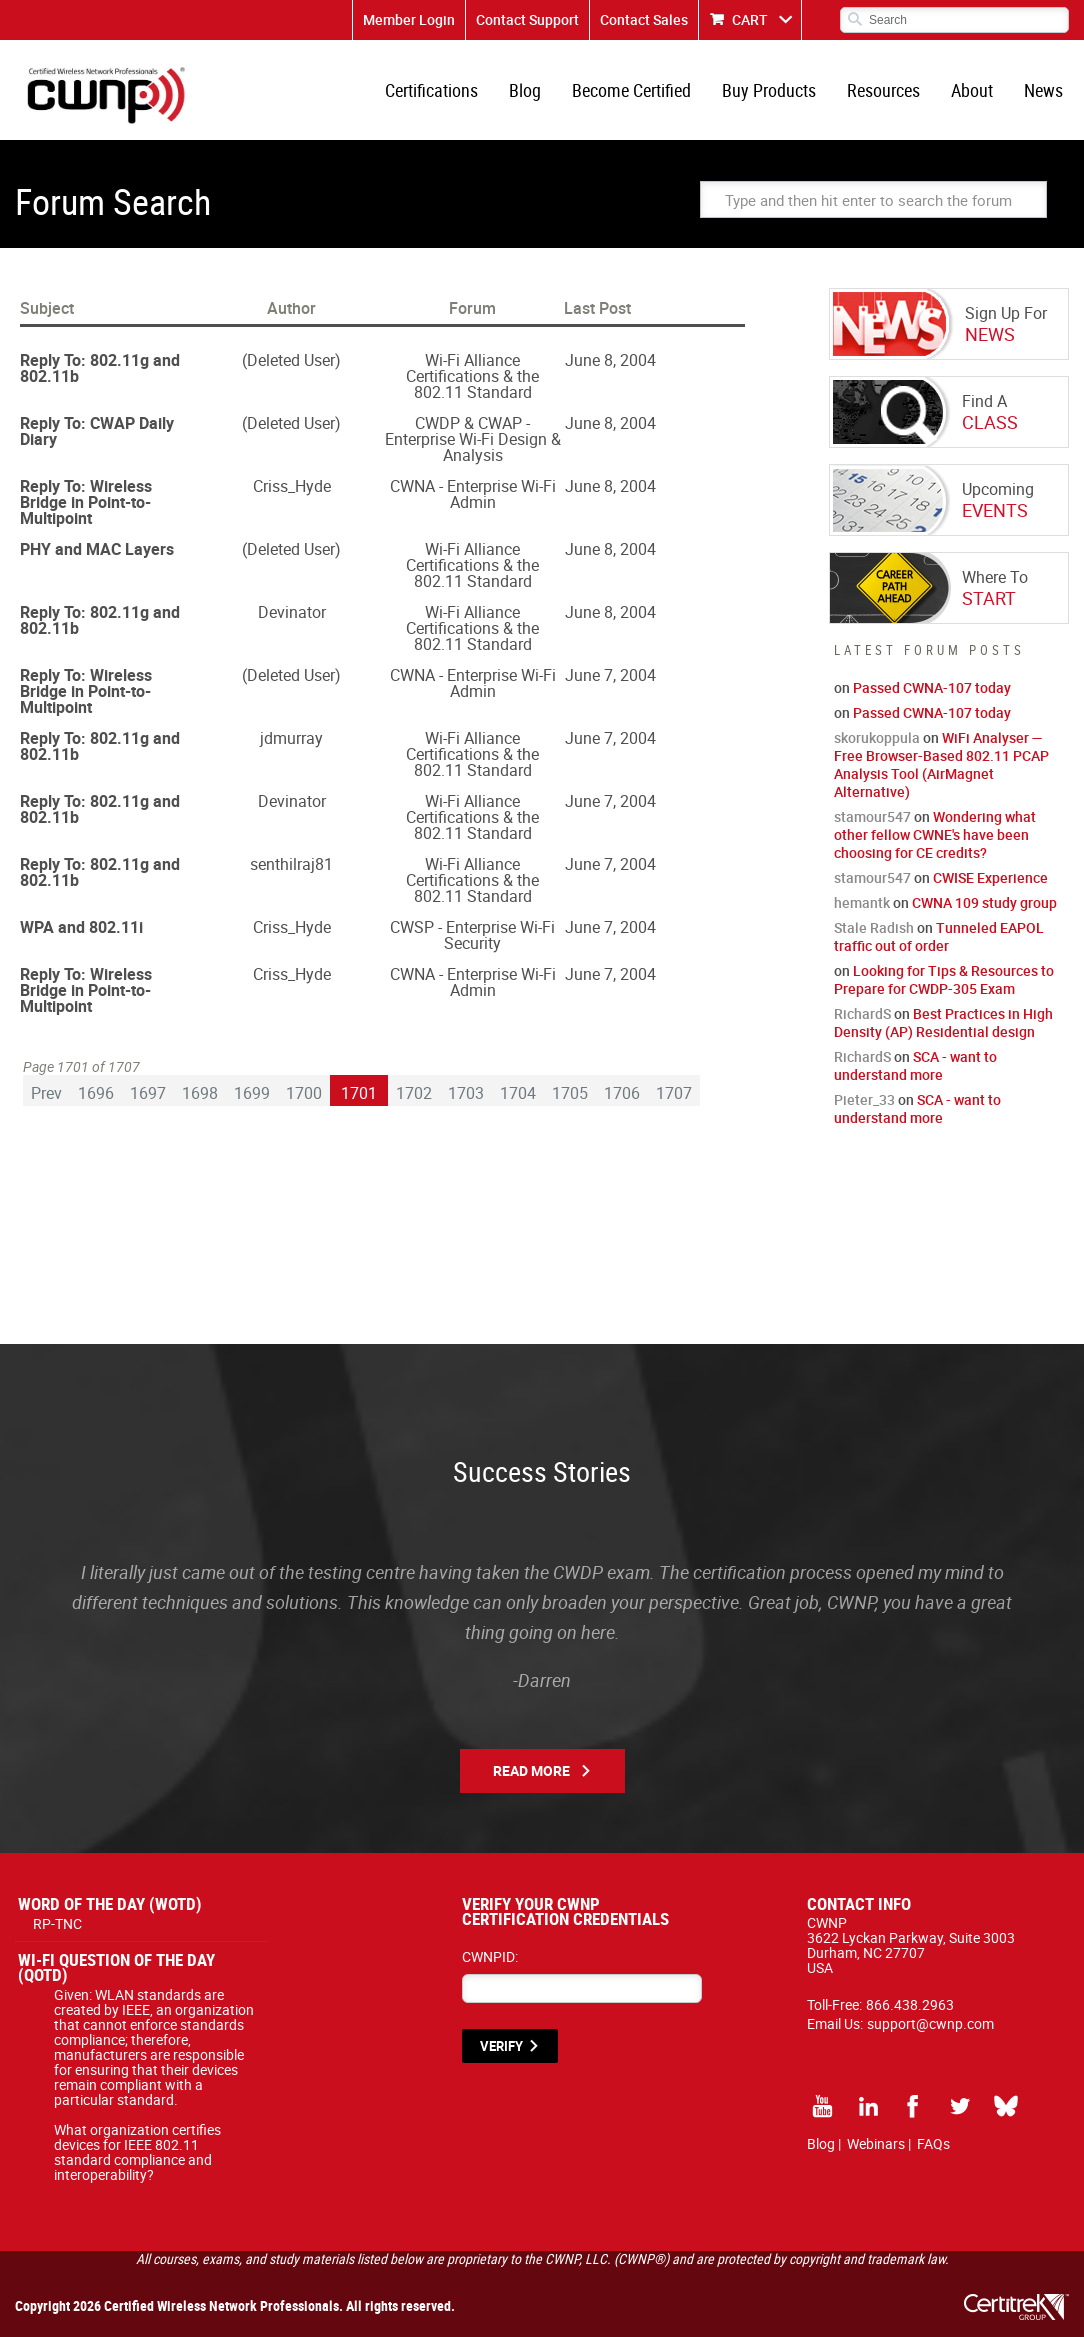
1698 (200, 1093)
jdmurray (291, 738)
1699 (252, 1093)
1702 (414, 1093)
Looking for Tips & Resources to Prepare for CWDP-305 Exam (944, 979)
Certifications (431, 90)
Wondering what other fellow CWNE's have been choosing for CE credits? (935, 834)
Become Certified (631, 90)
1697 (148, 1093)
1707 (674, 1093)
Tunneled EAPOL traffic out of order (939, 936)
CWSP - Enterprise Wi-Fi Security (472, 935)
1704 (518, 1093)
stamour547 (872, 816)
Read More (531, 1770)
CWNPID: (490, 1956)
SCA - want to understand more (915, 1065)
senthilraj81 (291, 864)
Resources (883, 90)
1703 (466, 1093)
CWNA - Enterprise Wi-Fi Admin (473, 494)
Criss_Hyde (292, 486)
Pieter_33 (864, 1099)
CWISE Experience (990, 877)
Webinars (876, 2143)
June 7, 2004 (610, 675)
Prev (46, 1093)
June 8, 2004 (610, 360)
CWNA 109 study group (984, 902)
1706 (622, 1093)
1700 (304, 1093)
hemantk (862, 902)
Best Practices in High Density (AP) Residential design (943, 1022)
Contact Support (527, 19)
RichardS (862, 1013)
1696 (96, 1093)
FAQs (933, 2143)
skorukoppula (877, 737)
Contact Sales (644, 19)
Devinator (292, 612)
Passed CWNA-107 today (932, 687)
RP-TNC (57, 1923)
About (972, 90)
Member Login (409, 19)
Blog (525, 90)
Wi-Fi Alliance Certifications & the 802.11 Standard (472, 376)
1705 (570, 1093)
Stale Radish (874, 927)
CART (750, 19)
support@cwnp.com (930, 2023)
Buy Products (769, 90)
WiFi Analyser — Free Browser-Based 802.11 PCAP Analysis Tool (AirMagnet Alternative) (941, 764)
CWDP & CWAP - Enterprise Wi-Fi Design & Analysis (473, 439)
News (1043, 90)
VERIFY (501, 2046)
